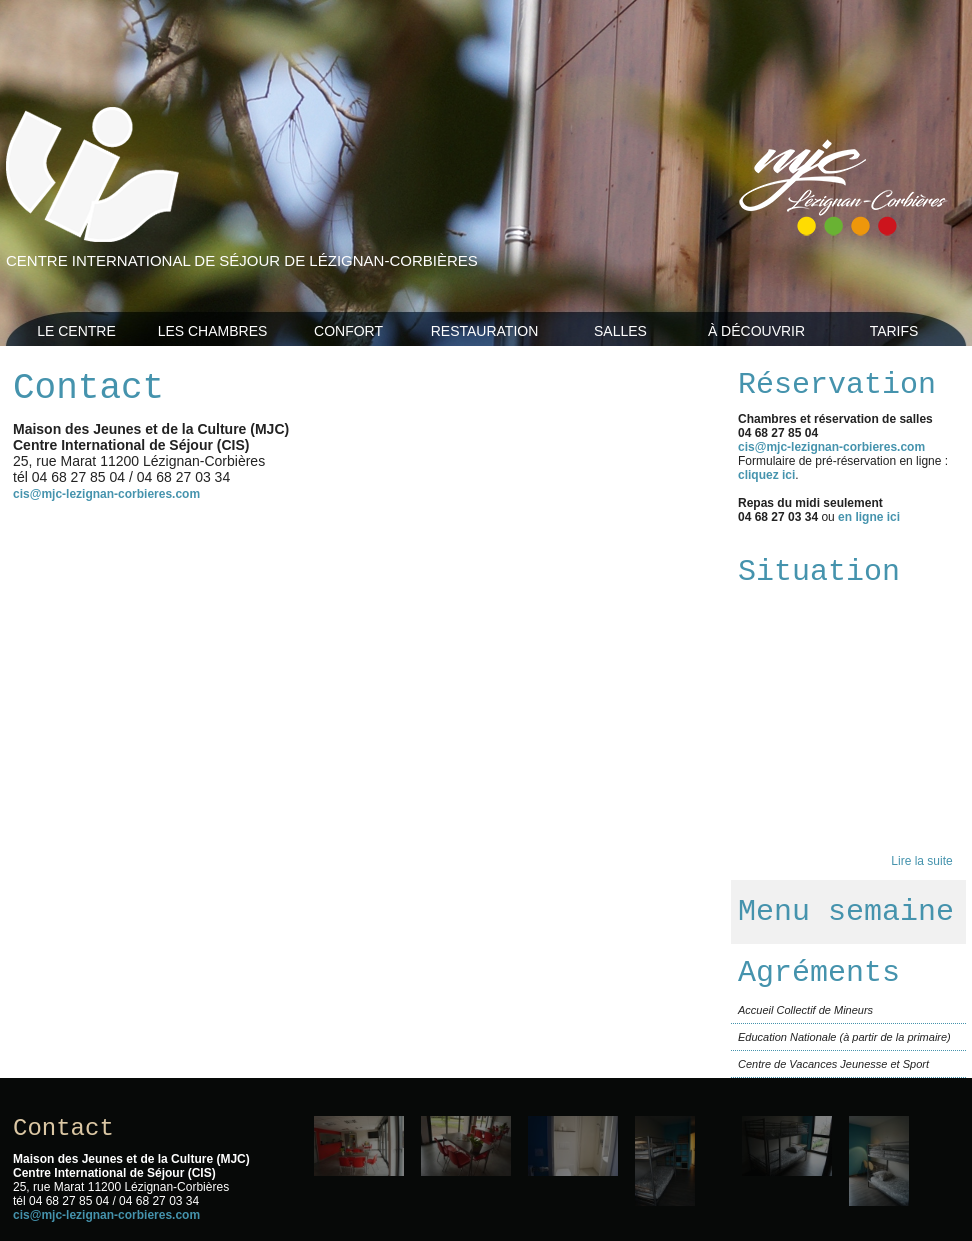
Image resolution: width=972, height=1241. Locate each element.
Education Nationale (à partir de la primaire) (844, 1037)
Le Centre (76, 331)
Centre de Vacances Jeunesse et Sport (833, 1064)
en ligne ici (869, 517)
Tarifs (894, 331)
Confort (348, 331)
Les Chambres (213, 331)
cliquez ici (766, 475)
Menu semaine (846, 912)
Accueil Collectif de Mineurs (805, 1010)
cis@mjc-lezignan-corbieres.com (106, 494)
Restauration (485, 331)
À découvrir (756, 331)
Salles (620, 331)
